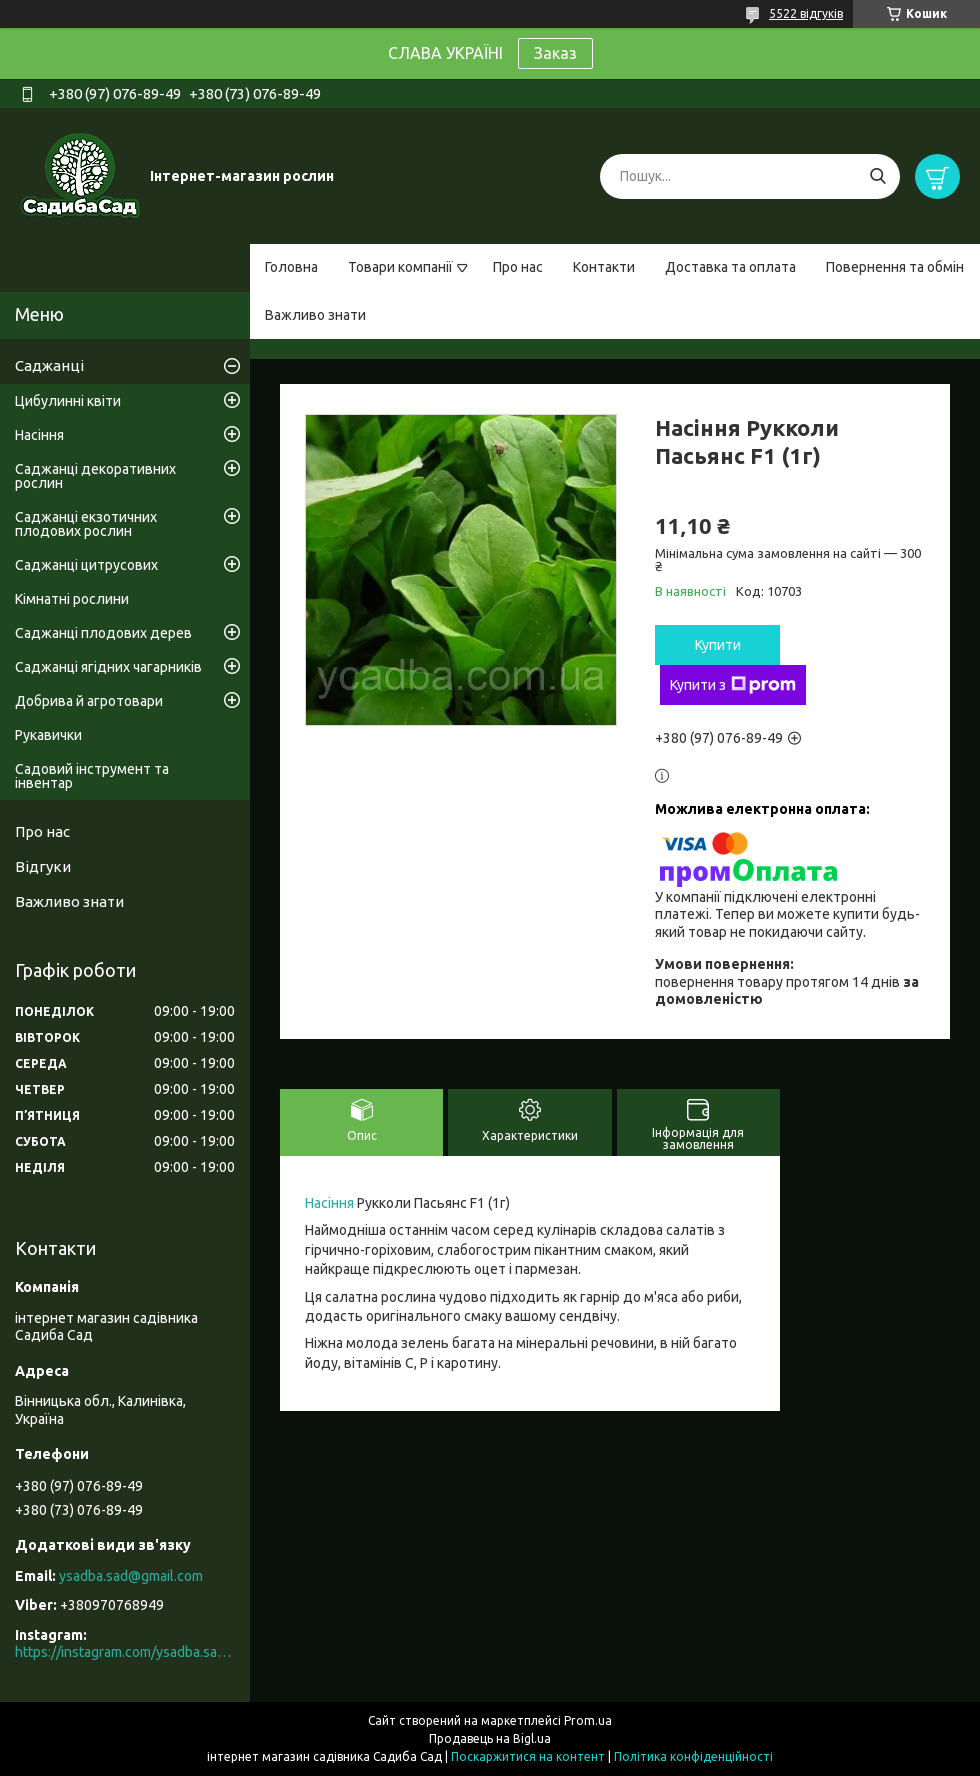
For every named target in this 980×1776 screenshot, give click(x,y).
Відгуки (43, 866)
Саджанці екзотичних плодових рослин (86, 524)
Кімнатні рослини (72, 599)
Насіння (329, 1203)
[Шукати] (877, 176)
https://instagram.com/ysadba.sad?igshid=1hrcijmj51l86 (125, 1652)
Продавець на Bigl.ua (490, 1738)
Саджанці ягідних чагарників (108, 667)
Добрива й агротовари (89, 701)
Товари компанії (400, 267)
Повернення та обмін (895, 267)
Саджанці (49, 365)
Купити (718, 645)
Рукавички (48, 735)
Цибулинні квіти (68, 401)
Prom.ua (588, 1720)
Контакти (604, 267)
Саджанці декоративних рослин (95, 476)
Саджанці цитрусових (86, 565)
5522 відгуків (806, 13)
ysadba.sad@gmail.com (131, 1576)
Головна (291, 267)
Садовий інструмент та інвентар (92, 776)
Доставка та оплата (730, 267)
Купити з (733, 685)
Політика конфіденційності (693, 1756)
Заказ (555, 53)
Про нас (518, 267)
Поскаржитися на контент (528, 1756)
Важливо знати (315, 315)
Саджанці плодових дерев (103, 633)
